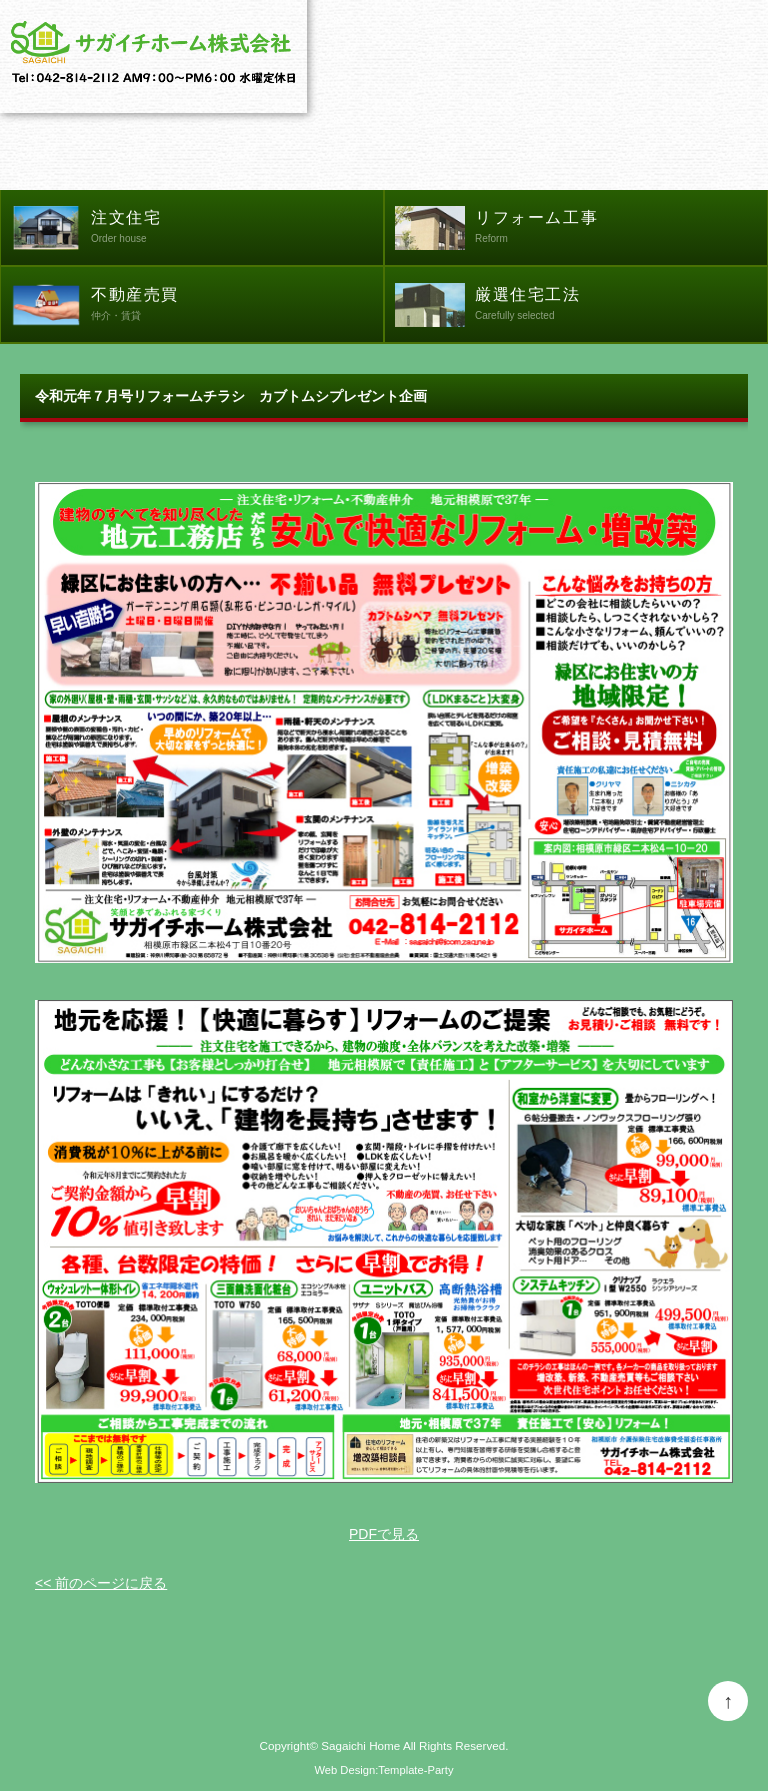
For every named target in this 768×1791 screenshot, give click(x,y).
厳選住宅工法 (621, 306)
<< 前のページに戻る (101, 1583)
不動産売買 (237, 306)
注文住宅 (237, 229)
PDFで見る (384, 1534)
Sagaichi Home (360, 1745)
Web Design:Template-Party (383, 1770)
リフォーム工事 (621, 229)
